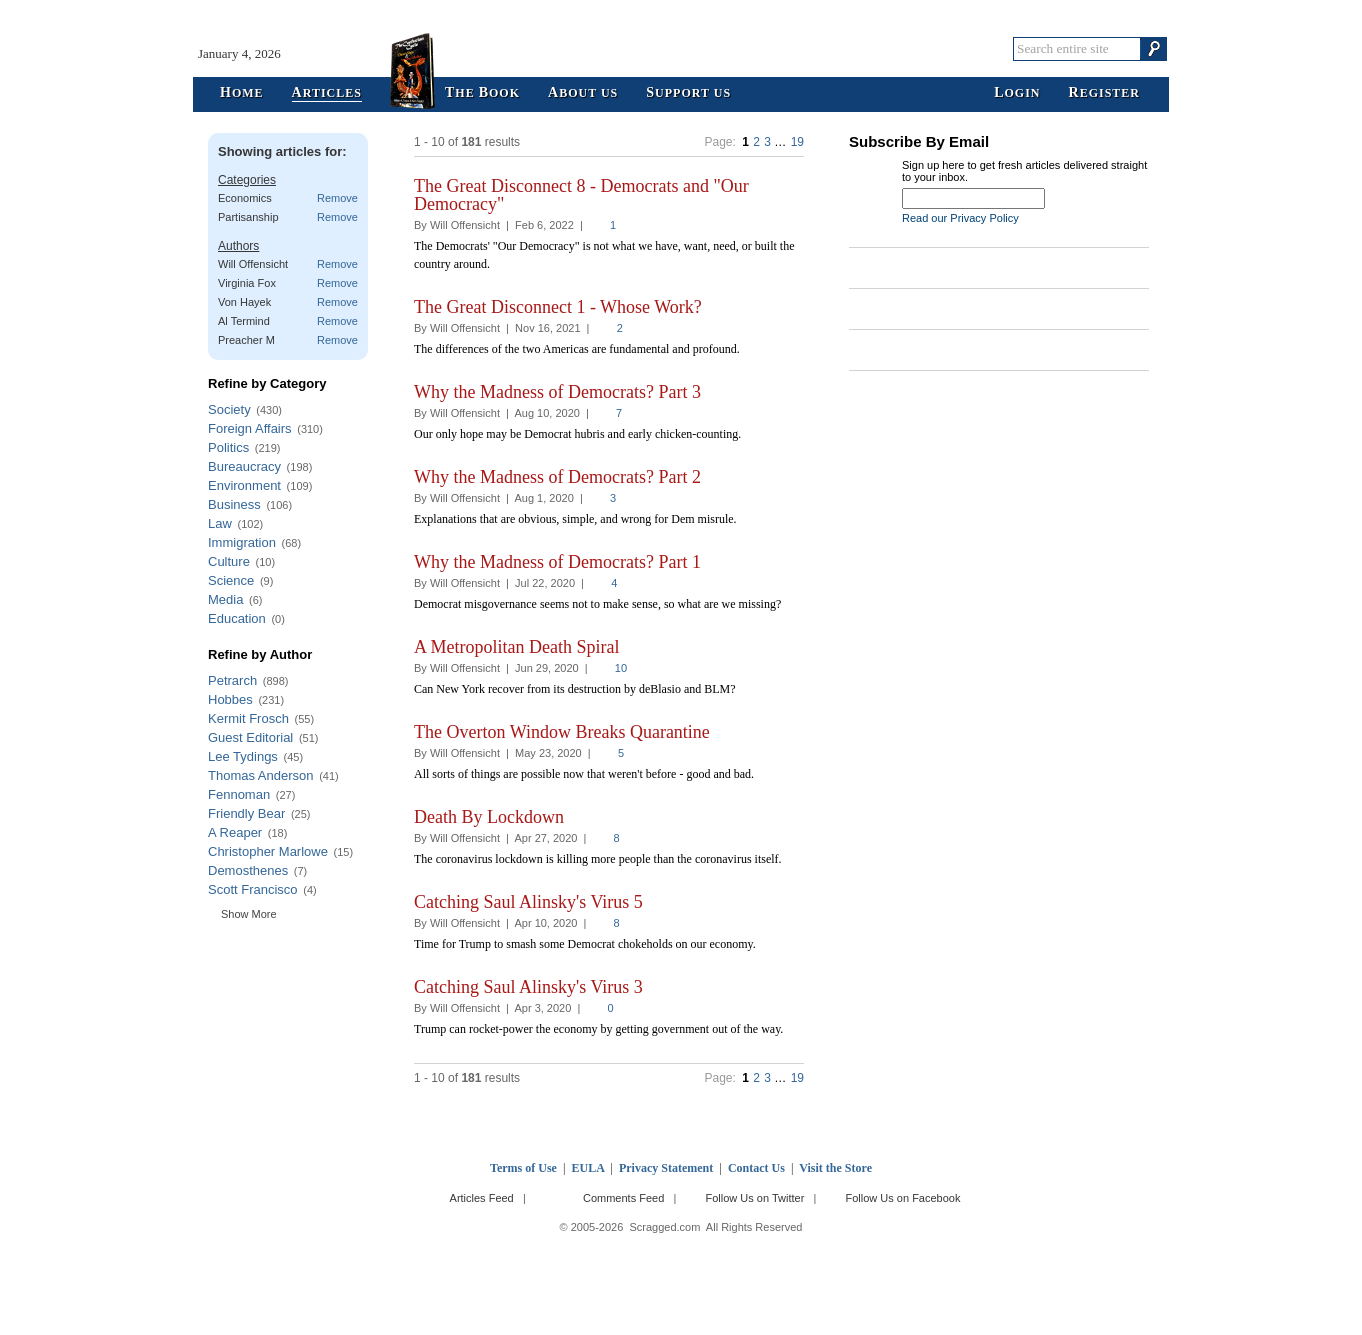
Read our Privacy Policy (960, 218)
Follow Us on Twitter (754, 1198)
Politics (228, 447)
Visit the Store (835, 1168)
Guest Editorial (250, 737)
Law (220, 523)
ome (242, 93)
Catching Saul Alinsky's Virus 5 (528, 902)
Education (237, 618)
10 (621, 668)
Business (234, 504)
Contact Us (756, 1168)
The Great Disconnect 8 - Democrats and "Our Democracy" (581, 195)
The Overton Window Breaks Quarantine (562, 732)
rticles (327, 93)
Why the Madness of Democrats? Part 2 (557, 477)
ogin (1017, 93)
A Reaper (235, 832)
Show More (249, 914)
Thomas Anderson (261, 775)
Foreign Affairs (250, 428)
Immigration (242, 542)
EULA (588, 1168)
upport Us (688, 93)
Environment (244, 485)
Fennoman (239, 794)
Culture (229, 561)
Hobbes (230, 699)
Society (229, 409)
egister (1104, 93)
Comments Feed (623, 1198)
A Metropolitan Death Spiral (516, 647)
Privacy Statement (666, 1168)
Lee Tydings (243, 756)
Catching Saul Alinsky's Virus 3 (528, 987)
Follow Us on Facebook (903, 1198)
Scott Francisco (253, 889)
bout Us (583, 93)
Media (225, 599)
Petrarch (232, 680)
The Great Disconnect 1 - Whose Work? (558, 307)
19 (797, 142)
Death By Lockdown (489, 817)
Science (231, 580)
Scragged (681, 48)
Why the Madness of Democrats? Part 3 (557, 392)
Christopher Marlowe (268, 851)
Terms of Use (523, 1168)
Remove (337, 198)
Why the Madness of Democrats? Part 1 (557, 562)
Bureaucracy (244, 466)
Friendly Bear (246, 813)
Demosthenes (248, 870)
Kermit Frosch (248, 718)
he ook (482, 93)
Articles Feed (482, 1198)
